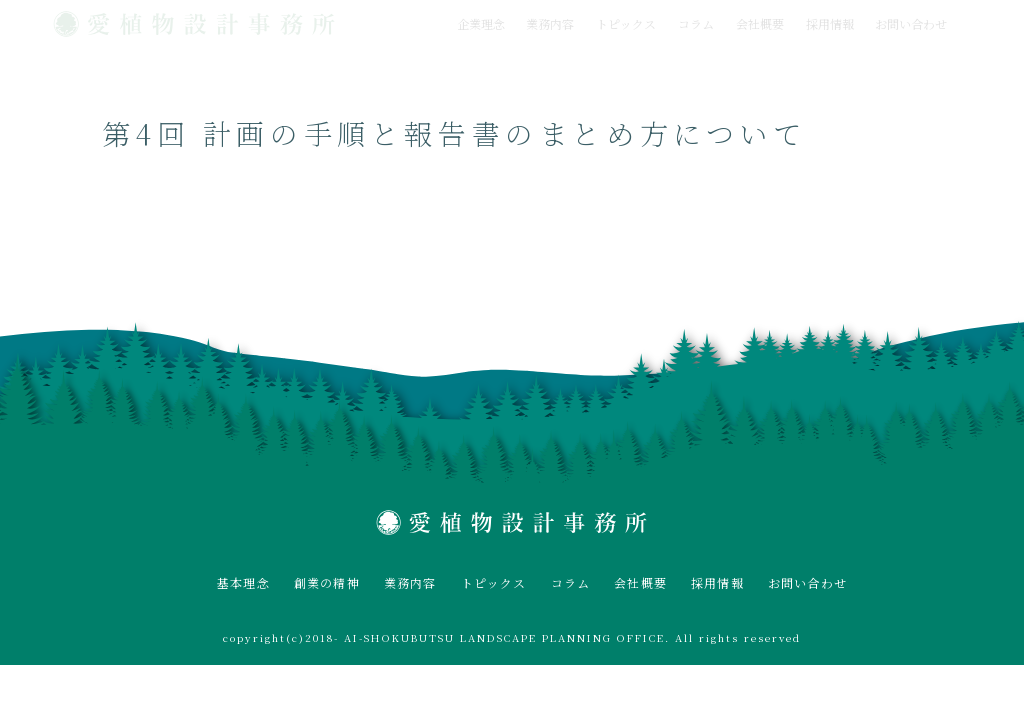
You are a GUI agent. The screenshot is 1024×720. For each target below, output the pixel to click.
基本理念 (243, 582)
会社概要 (760, 23)
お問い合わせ (911, 23)
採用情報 (830, 23)
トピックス (626, 23)
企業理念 (481, 23)
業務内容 (550, 23)
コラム (696, 23)
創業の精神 (327, 582)
